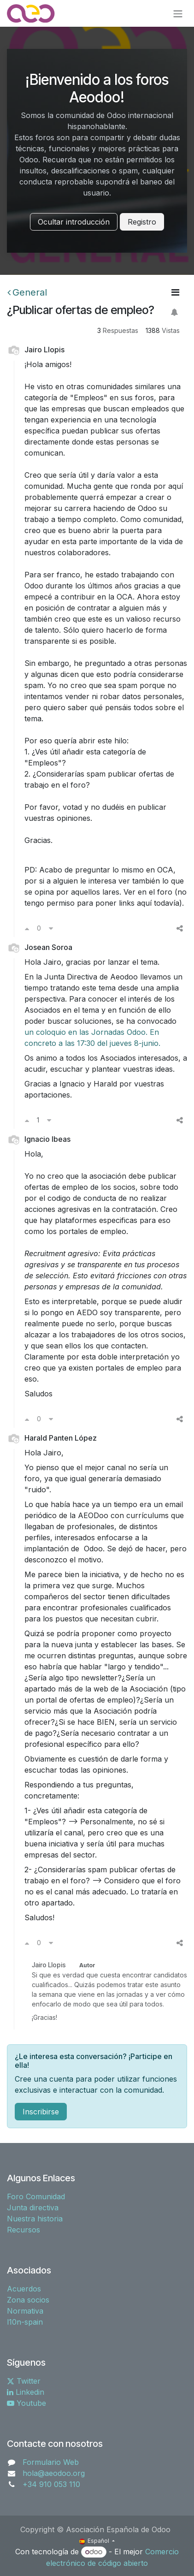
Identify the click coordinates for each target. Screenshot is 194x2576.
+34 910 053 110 (51, 2484)
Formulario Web (51, 2462)
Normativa (25, 2310)
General (27, 292)
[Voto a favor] (27, 928)
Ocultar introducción (74, 221)
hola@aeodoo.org (54, 2473)
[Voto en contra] (51, 928)
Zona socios (28, 2299)
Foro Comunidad (36, 2196)
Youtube (26, 2403)
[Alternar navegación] (178, 13)
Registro (142, 221)
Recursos (23, 2229)
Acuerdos (24, 2288)
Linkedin (25, 2392)
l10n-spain (25, 2322)
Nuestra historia (35, 2218)
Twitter (24, 2381)
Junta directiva (33, 2207)
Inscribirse (41, 2111)
